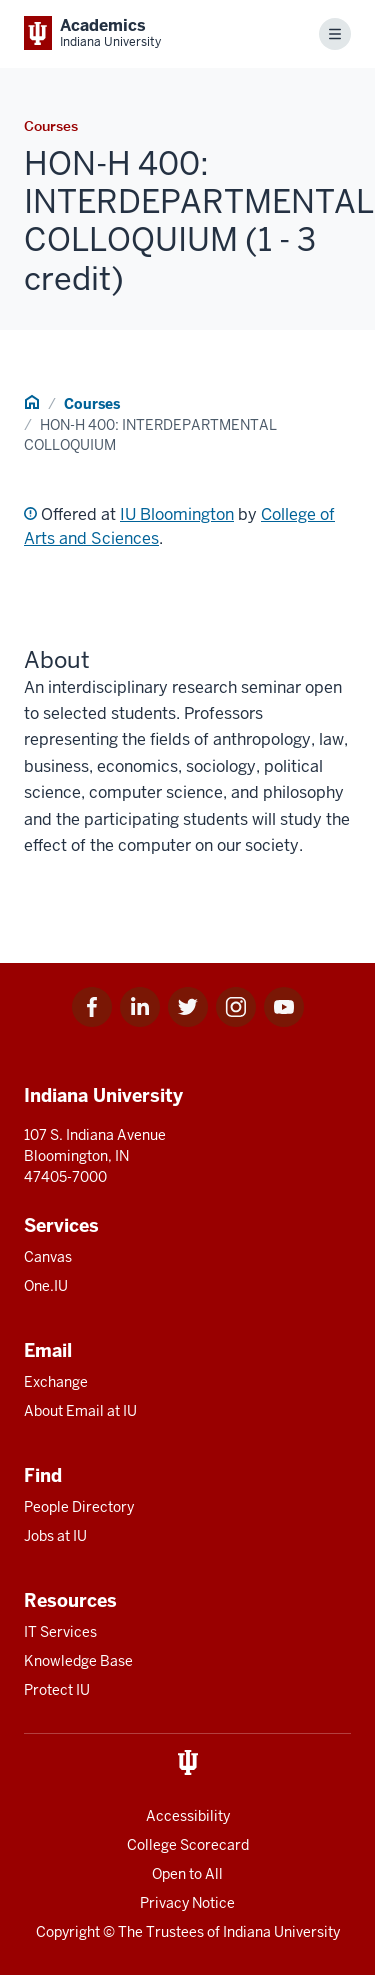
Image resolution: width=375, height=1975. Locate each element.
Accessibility (188, 1816)
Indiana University (281, 1932)
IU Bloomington (177, 514)
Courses (92, 404)
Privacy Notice (187, 1903)
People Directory (79, 1507)
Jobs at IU (55, 1536)
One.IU (46, 1286)
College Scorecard (188, 1845)
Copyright (68, 1932)
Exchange (56, 1382)
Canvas (48, 1257)
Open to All (187, 1874)
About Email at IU (80, 1411)
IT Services (60, 1632)
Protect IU (57, 1690)
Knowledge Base (78, 1661)
